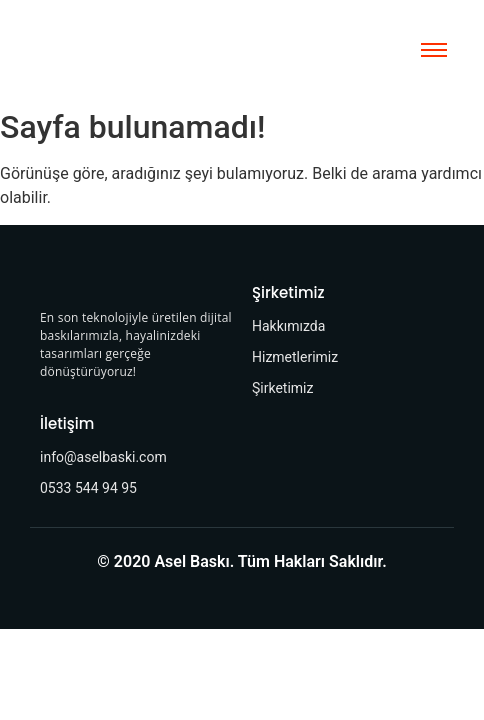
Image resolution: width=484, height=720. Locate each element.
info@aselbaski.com (103, 457)
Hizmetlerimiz (295, 357)
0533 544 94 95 (88, 488)
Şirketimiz (282, 388)
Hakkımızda (288, 326)
